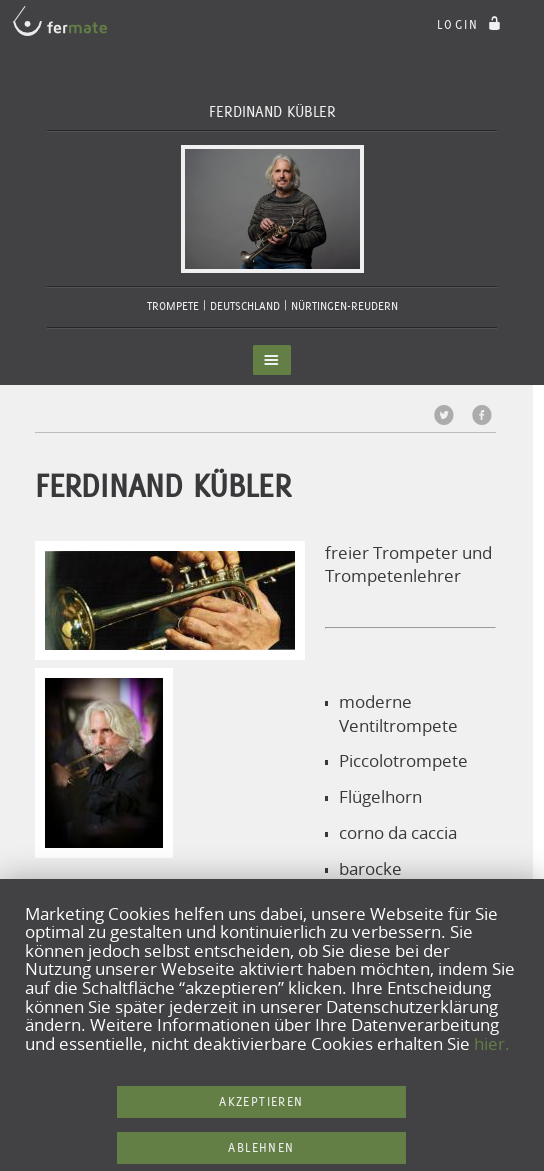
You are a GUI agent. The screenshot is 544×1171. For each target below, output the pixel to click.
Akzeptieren (261, 1101)
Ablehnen (261, 1147)
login (471, 24)
